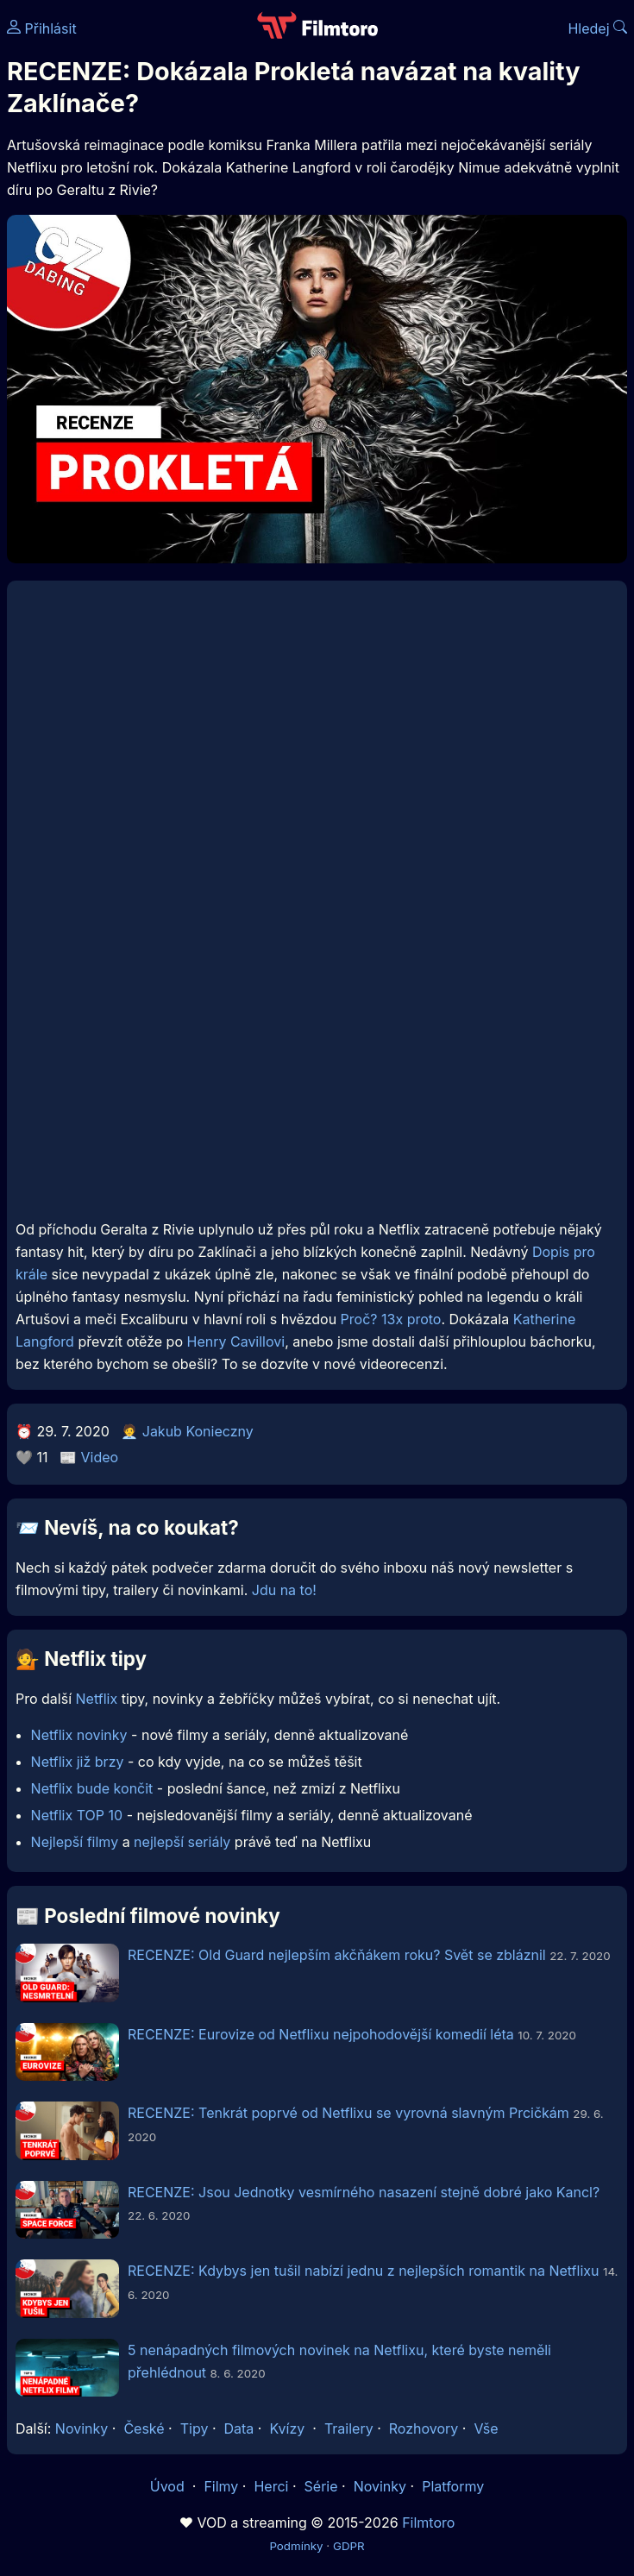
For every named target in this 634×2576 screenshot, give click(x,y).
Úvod (169, 2486)
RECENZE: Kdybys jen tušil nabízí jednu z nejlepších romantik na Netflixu (363, 2270)
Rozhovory (424, 2428)
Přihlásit (42, 28)
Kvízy (286, 2428)
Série (321, 2486)
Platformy (453, 2486)
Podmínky (296, 2546)
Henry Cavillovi (236, 1341)
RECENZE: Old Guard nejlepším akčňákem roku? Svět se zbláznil (337, 1954)
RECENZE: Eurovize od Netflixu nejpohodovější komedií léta (321, 2034)
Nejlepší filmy (75, 1841)
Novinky (81, 2428)
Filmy (221, 2486)
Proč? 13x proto (391, 1319)
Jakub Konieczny (198, 1431)
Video (100, 1457)
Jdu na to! (284, 1590)
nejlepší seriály (182, 1841)
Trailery (348, 2428)
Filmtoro (428, 2522)
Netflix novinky (79, 1735)
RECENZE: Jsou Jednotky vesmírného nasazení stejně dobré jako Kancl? (363, 2192)
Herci (271, 2486)
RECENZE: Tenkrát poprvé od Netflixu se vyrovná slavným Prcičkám (348, 2112)
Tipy (194, 2428)
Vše (486, 2428)
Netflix (97, 1698)
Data (239, 2428)
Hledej (597, 28)
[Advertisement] (316, 1082)
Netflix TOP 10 (77, 1815)
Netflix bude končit (92, 1788)
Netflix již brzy (77, 1761)
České (143, 2428)
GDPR (349, 2546)
